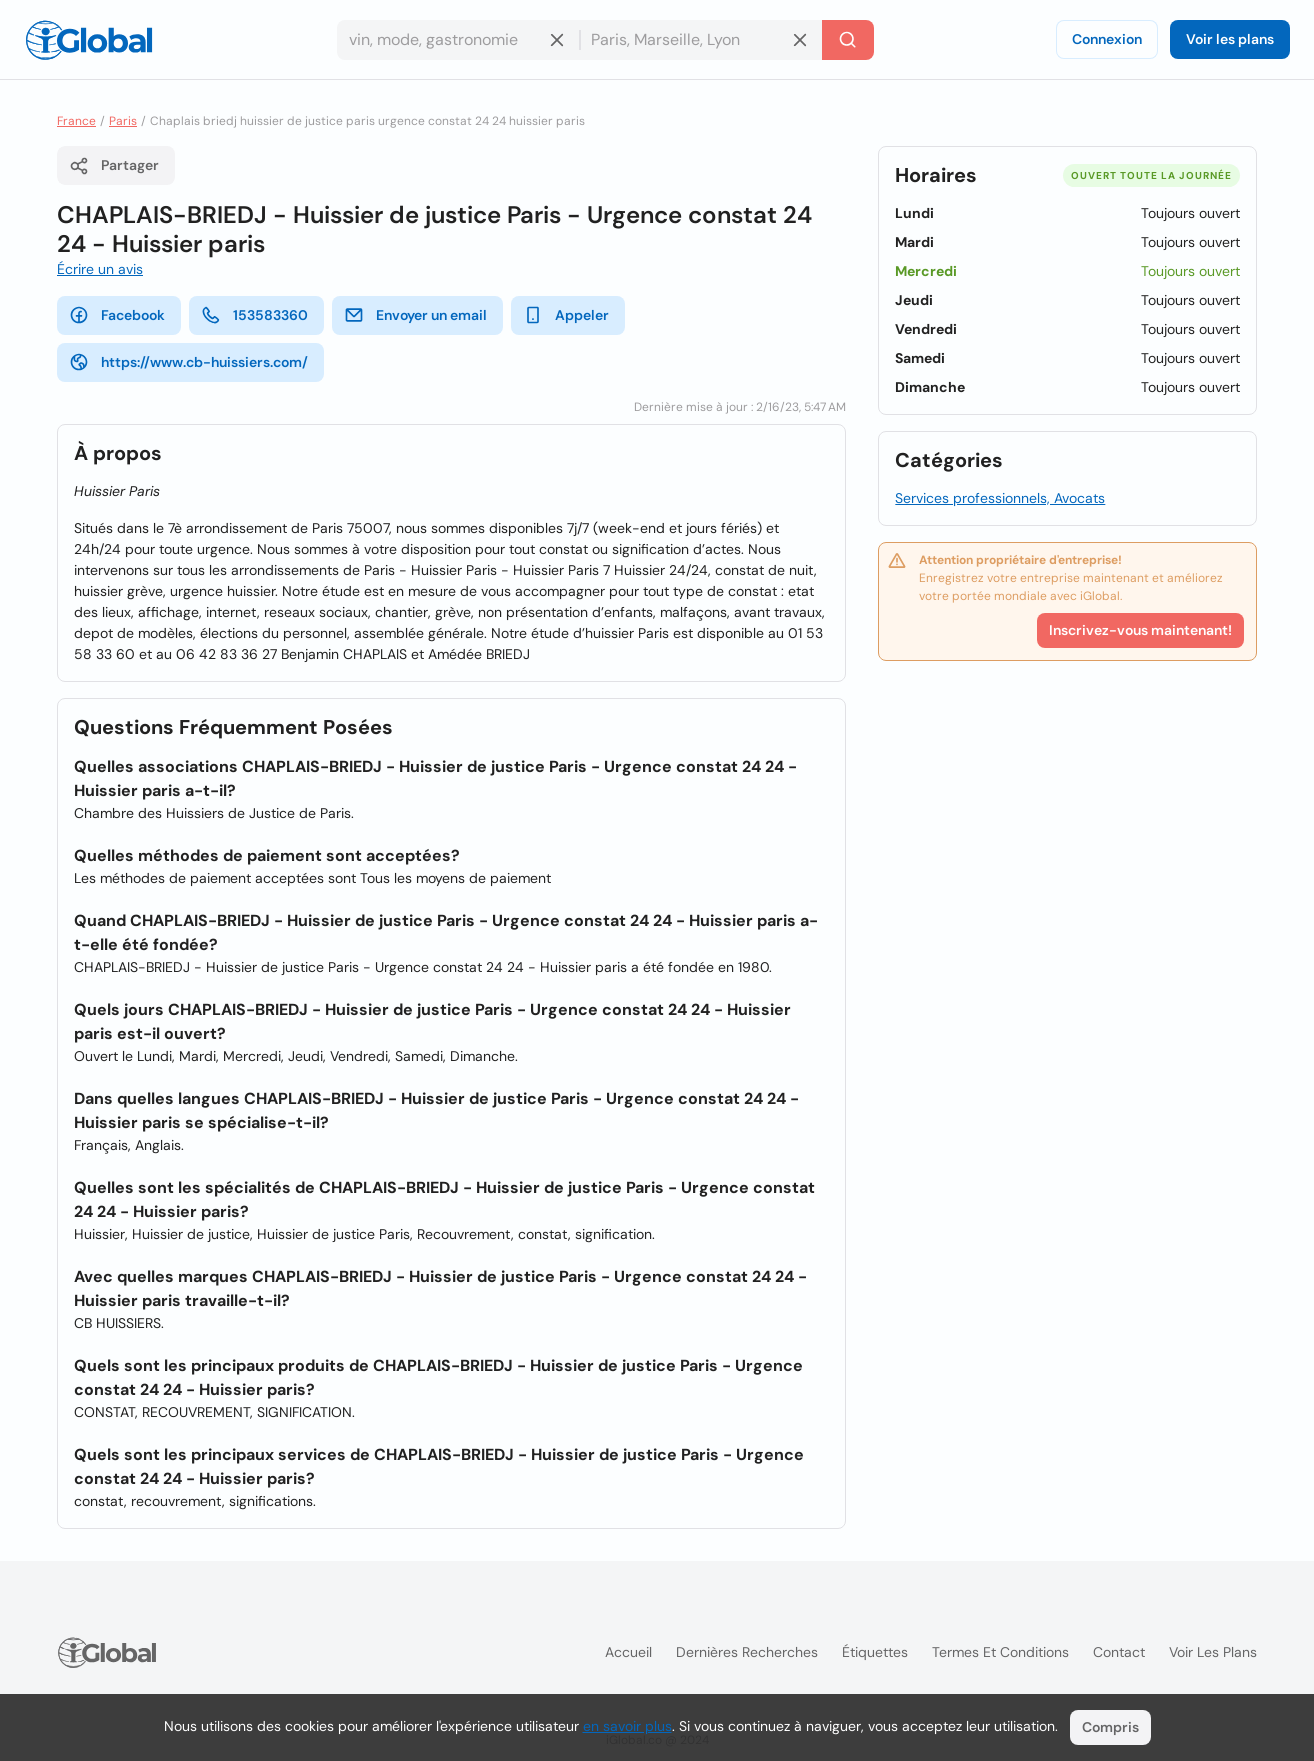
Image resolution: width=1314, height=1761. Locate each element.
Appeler (566, 315)
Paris (123, 121)
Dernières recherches (747, 1652)
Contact (1119, 1652)
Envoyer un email (415, 315)
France (76, 121)
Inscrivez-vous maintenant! (1140, 630)
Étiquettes (875, 1652)
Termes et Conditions (1000, 1652)
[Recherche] (848, 40)
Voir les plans (1230, 39)
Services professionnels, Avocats (1000, 498)
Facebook (117, 315)
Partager (114, 166)
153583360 (254, 315)
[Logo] (89, 40)
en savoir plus (627, 1726)
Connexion (1107, 39)
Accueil (628, 1652)
